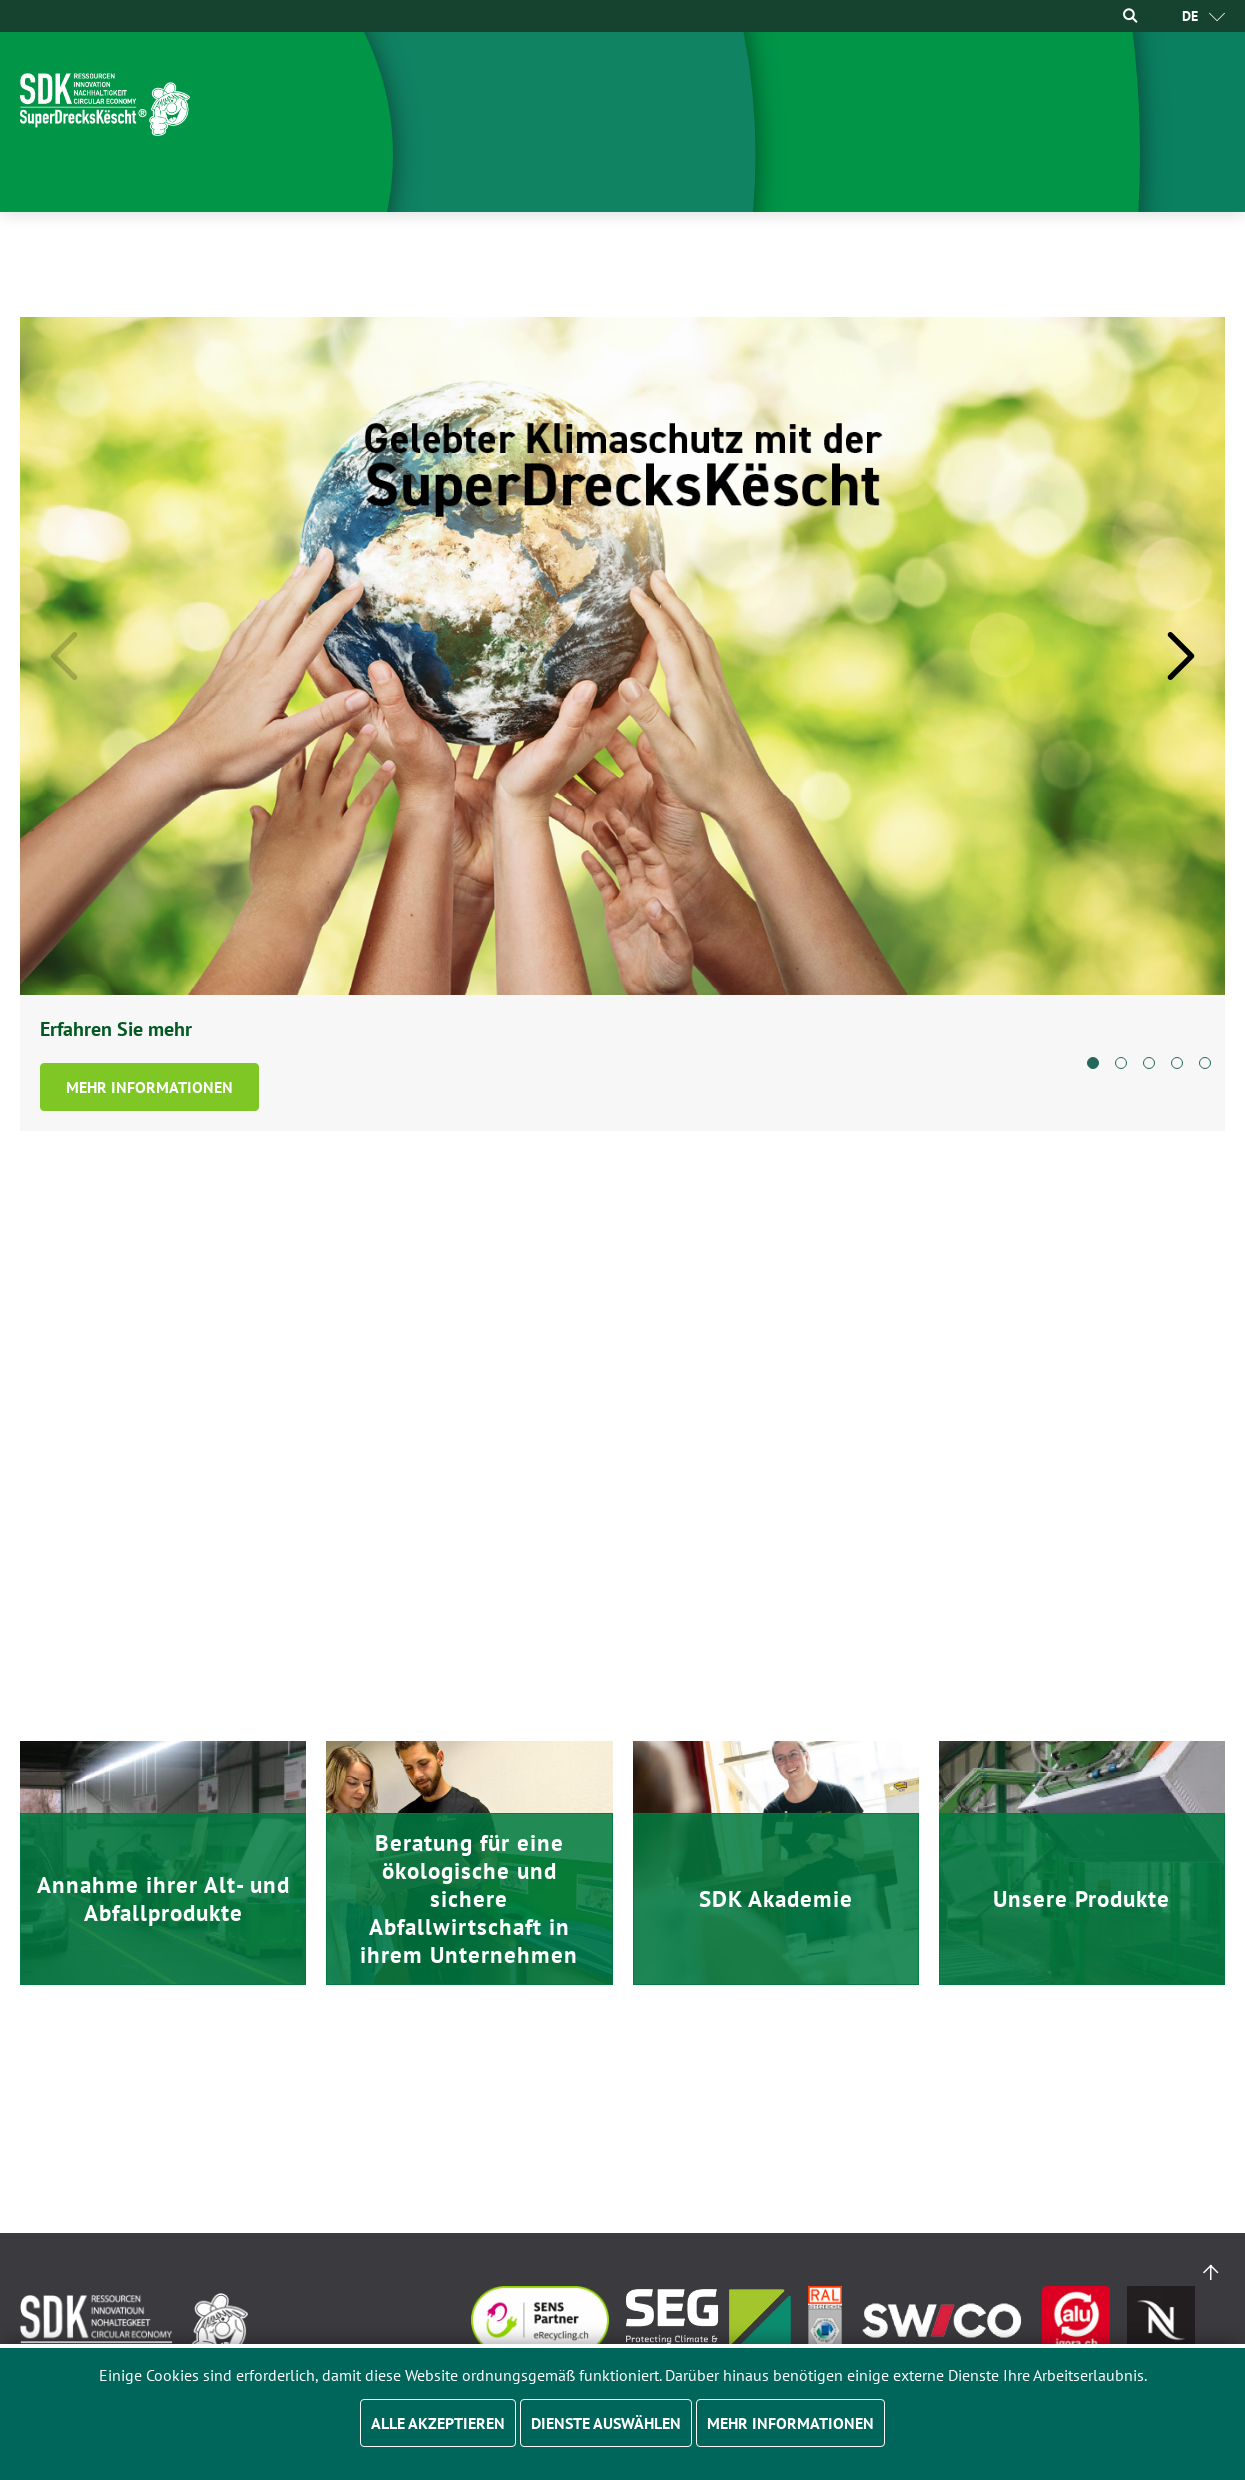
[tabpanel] (622, 724)
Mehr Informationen (149, 1087)
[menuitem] (1190, 16)
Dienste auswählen (606, 2423)
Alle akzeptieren (438, 2423)
